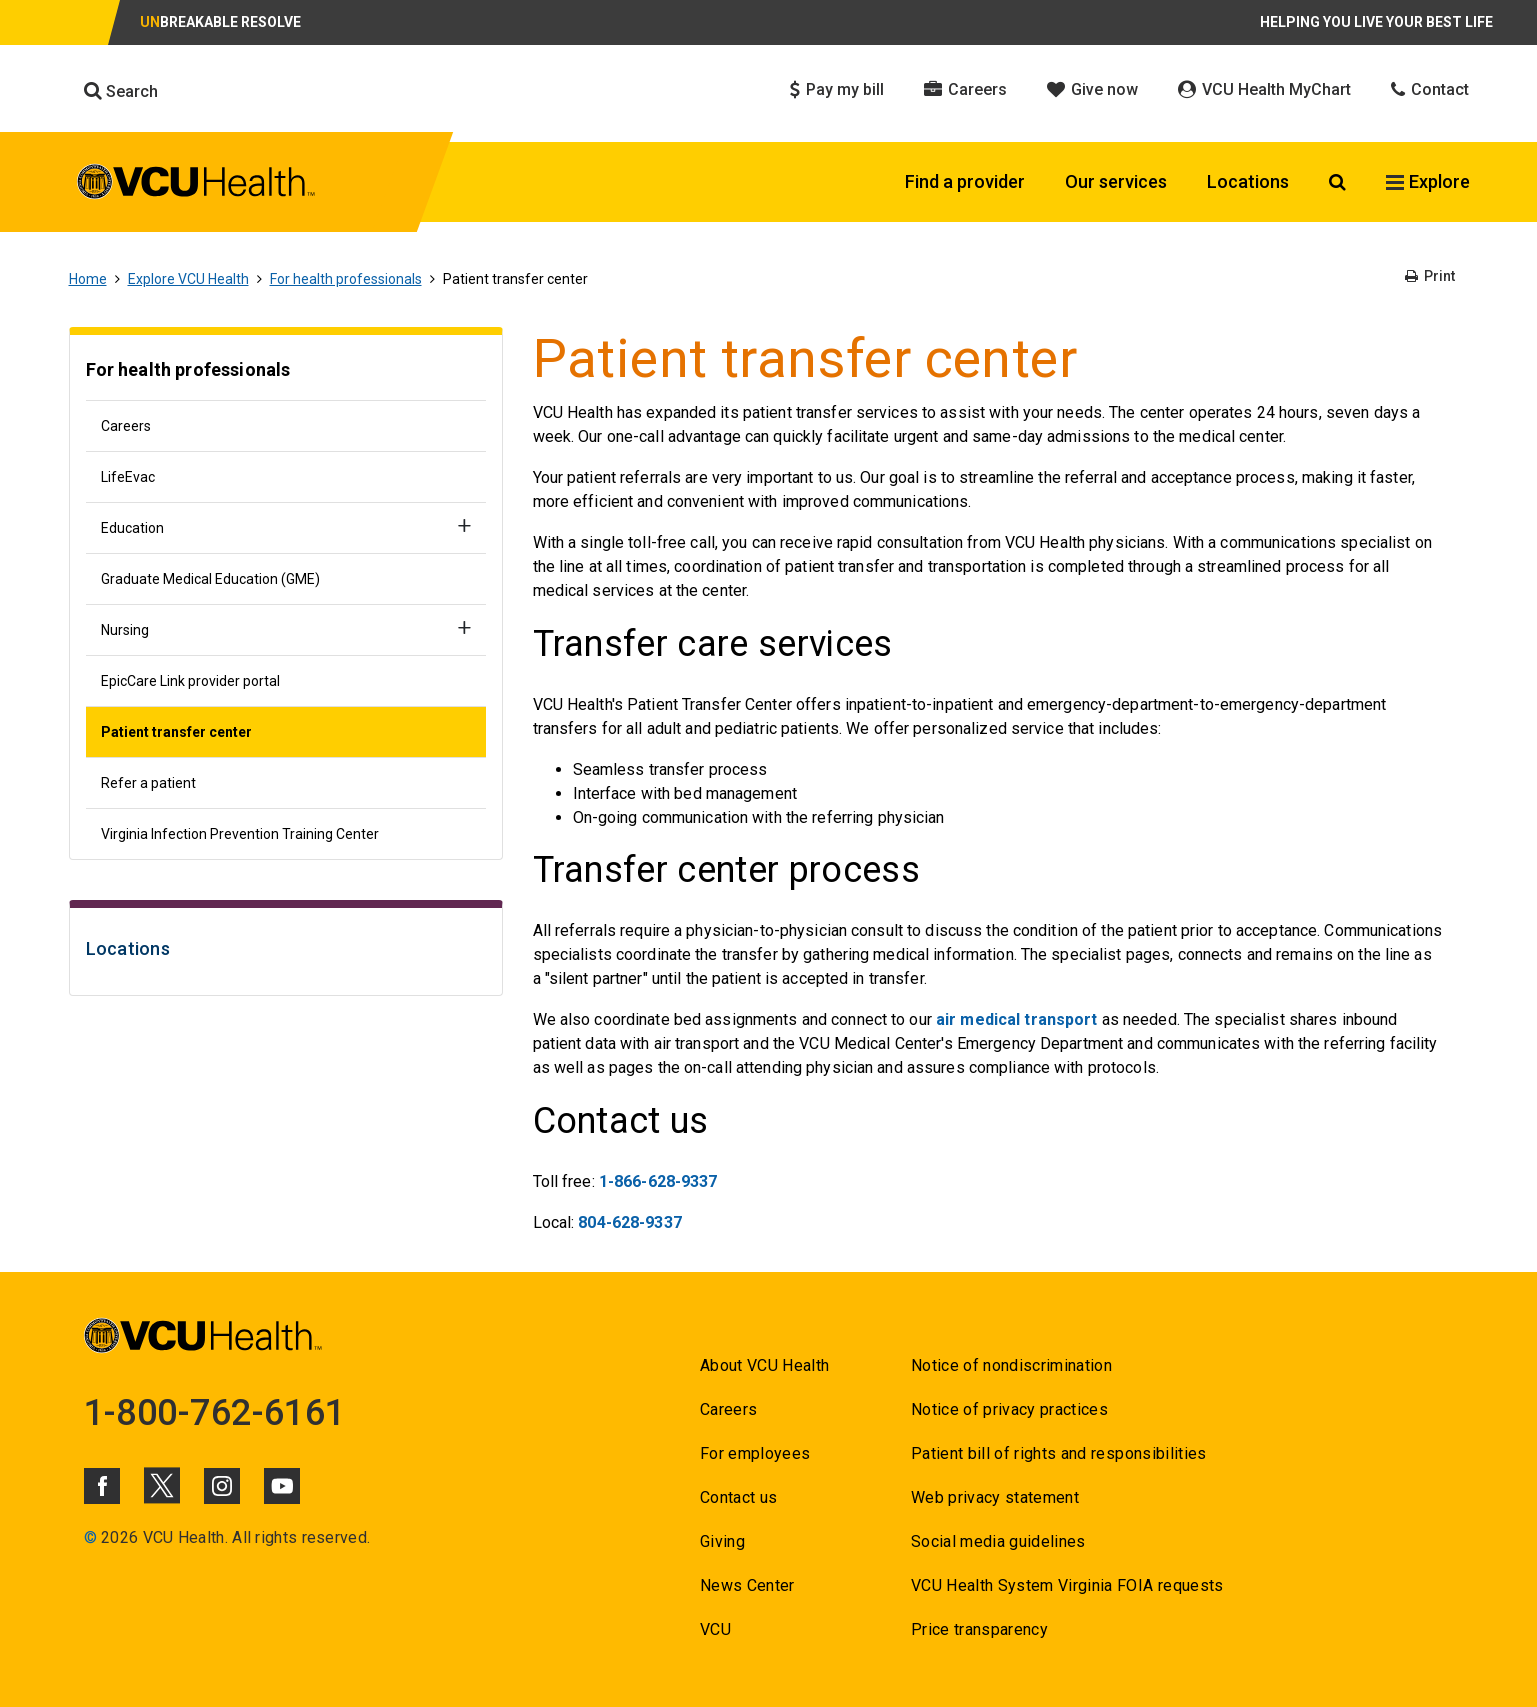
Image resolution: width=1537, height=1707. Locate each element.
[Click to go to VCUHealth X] (162, 1485)
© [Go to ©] (90, 1537)
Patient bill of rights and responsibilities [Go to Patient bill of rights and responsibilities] (1059, 1453)
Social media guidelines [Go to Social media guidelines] (998, 1541)
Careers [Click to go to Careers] (965, 89)
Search (121, 91)
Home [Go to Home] (88, 279)
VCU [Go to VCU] (715, 1629)
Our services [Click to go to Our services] (1116, 181)
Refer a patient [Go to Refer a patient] (148, 783)
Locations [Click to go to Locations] (1248, 181)
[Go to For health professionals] (286, 372)
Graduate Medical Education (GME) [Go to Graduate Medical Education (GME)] (210, 579)
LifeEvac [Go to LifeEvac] (128, 477)
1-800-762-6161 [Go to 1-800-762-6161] (215, 1413)
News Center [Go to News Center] (747, 1585)
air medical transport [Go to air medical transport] (1017, 1019)
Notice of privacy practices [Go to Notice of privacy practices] (1009, 1409)
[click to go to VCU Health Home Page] (196, 185)
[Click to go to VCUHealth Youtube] (282, 1486)
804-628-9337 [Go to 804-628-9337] (629, 1222)
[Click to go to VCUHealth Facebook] (102, 1486)
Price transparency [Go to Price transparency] (979, 1629)
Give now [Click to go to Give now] (1092, 89)
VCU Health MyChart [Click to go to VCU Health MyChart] (1264, 89)
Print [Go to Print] (1430, 276)
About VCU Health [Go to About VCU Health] (764, 1365)
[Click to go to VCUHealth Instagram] (222, 1486)
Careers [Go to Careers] (126, 426)
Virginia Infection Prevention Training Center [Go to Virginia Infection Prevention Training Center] (240, 834)
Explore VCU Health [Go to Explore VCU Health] (188, 279)
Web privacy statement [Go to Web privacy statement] (995, 1497)
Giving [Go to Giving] (722, 1541)
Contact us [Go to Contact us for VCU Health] (738, 1497)
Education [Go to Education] (132, 528)
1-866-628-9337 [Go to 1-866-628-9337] (658, 1181)
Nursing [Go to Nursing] (125, 630)
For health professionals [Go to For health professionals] (346, 279)
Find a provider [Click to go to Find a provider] (965, 181)
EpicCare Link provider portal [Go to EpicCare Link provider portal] (190, 681)
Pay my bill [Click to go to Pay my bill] (837, 89)
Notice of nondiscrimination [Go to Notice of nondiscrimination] (1011, 1365)
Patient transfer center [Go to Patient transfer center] (176, 732)
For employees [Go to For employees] (755, 1453)
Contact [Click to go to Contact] (1430, 89)
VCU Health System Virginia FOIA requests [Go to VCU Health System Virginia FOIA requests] (1067, 1585)
